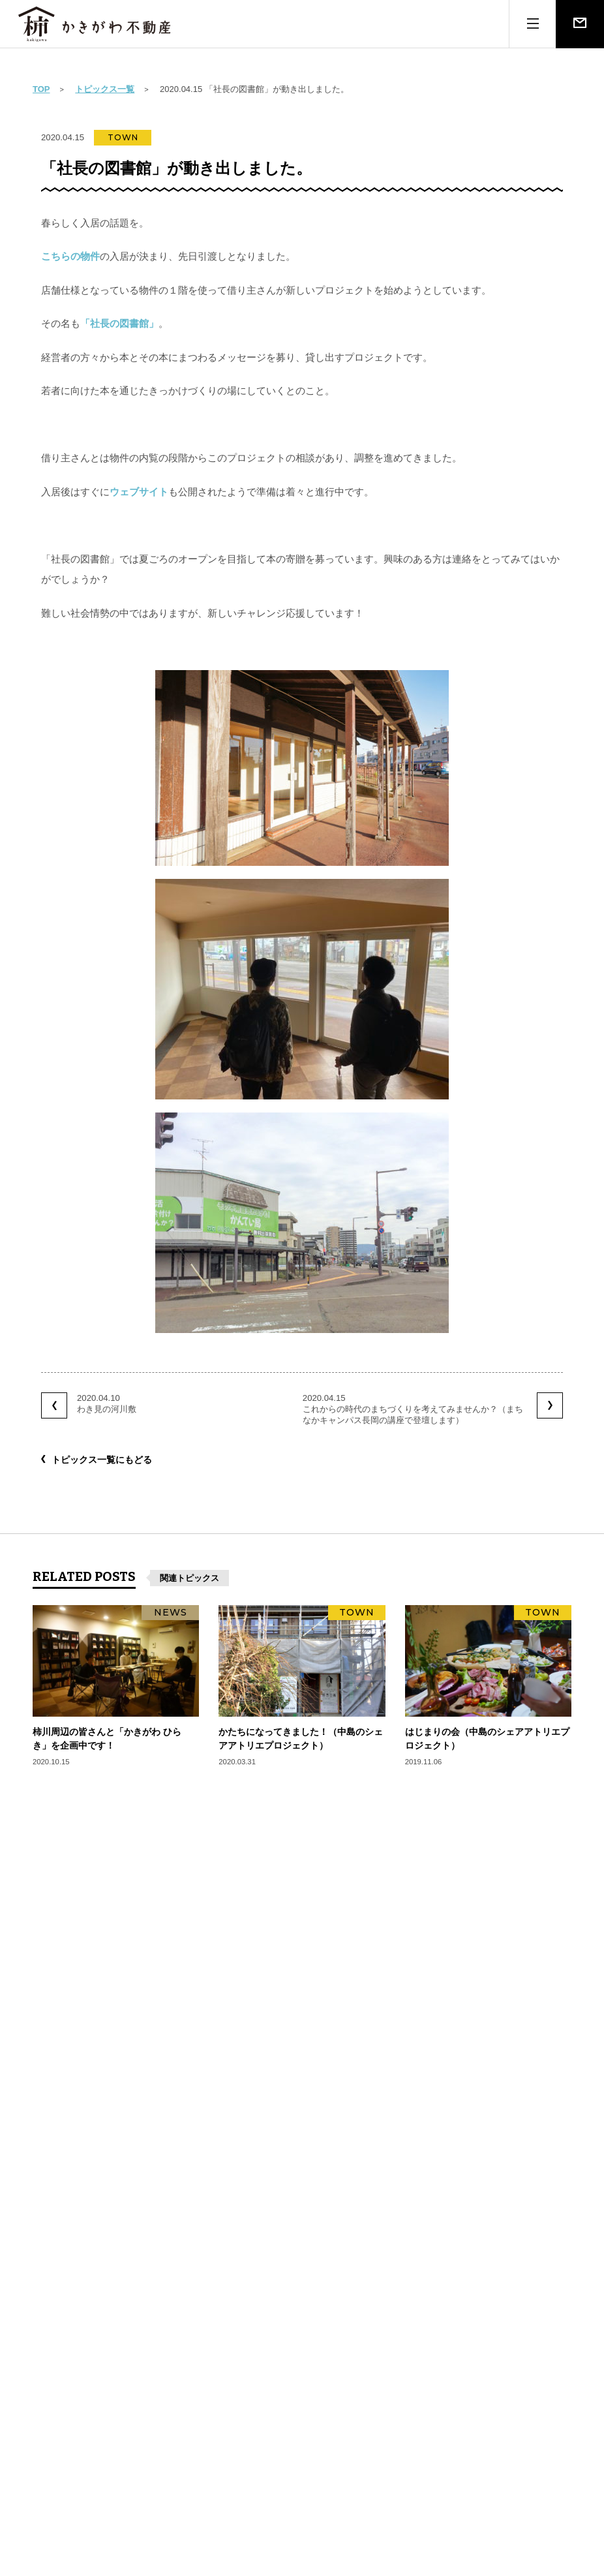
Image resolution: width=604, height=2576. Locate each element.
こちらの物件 (70, 256)
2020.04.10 (88, 1405)
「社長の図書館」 (119, 323)
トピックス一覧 (104, 89)
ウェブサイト (139, 491)
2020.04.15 (432, 1409)
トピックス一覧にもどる (102, 1459)
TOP (41, 89)
